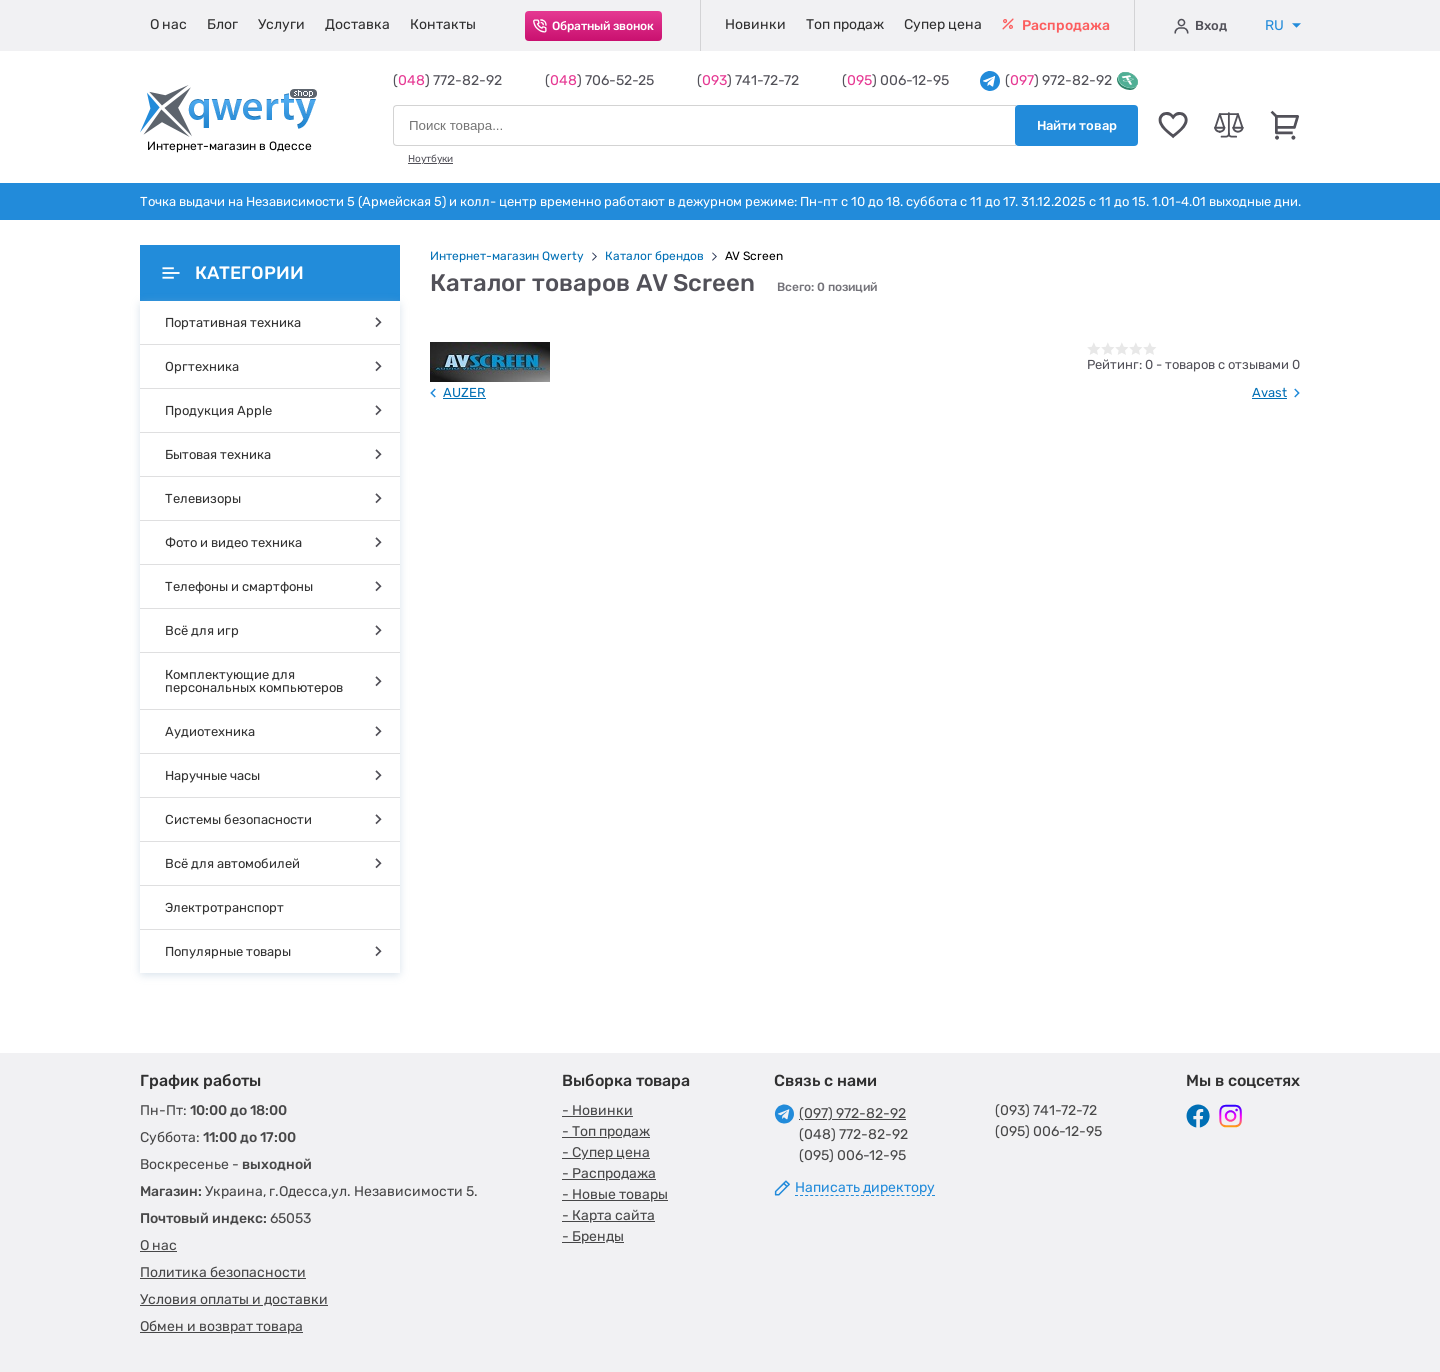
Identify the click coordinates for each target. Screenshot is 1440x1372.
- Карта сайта (608, 1215)
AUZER (464, 392)
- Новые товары (615, 1194)
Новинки (755, 24)
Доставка (357, 24)
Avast (1269, 392)
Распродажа (1056, 25)
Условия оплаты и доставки (234, 1299)
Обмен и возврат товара (221, 1326)
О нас (168, 24)
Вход (1200, 26)
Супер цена (943, 24)
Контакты (443, 24)
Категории (233, 273)
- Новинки (597, 1110)
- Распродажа (609, 1173)
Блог (222, 24)
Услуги (281, 24)
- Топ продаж (606, 1131)
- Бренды (593, 1236)
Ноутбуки (430, 159)
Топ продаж (845, 24)
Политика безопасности (223, 1272)
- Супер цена (606, 1152)
